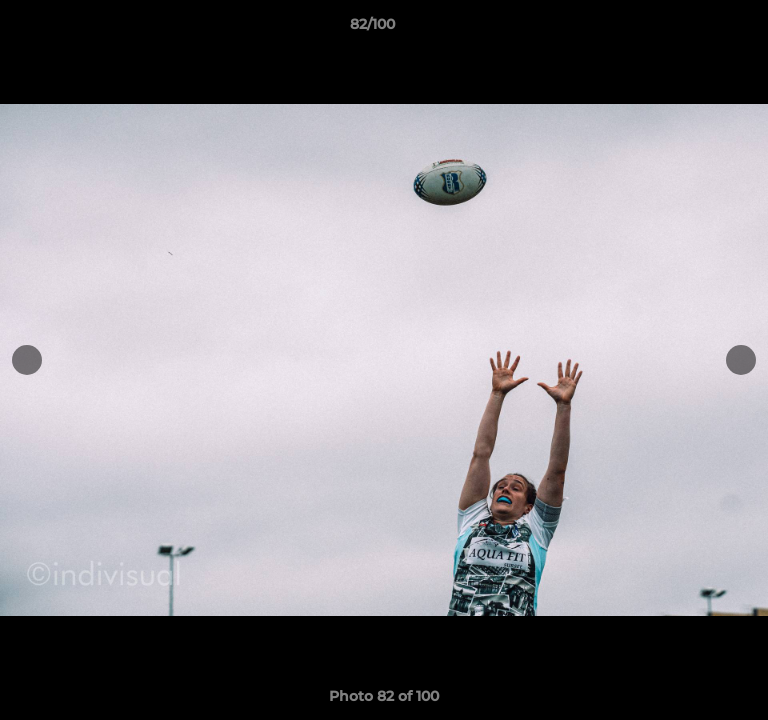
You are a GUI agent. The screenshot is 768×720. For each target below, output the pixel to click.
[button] (696, 29)
